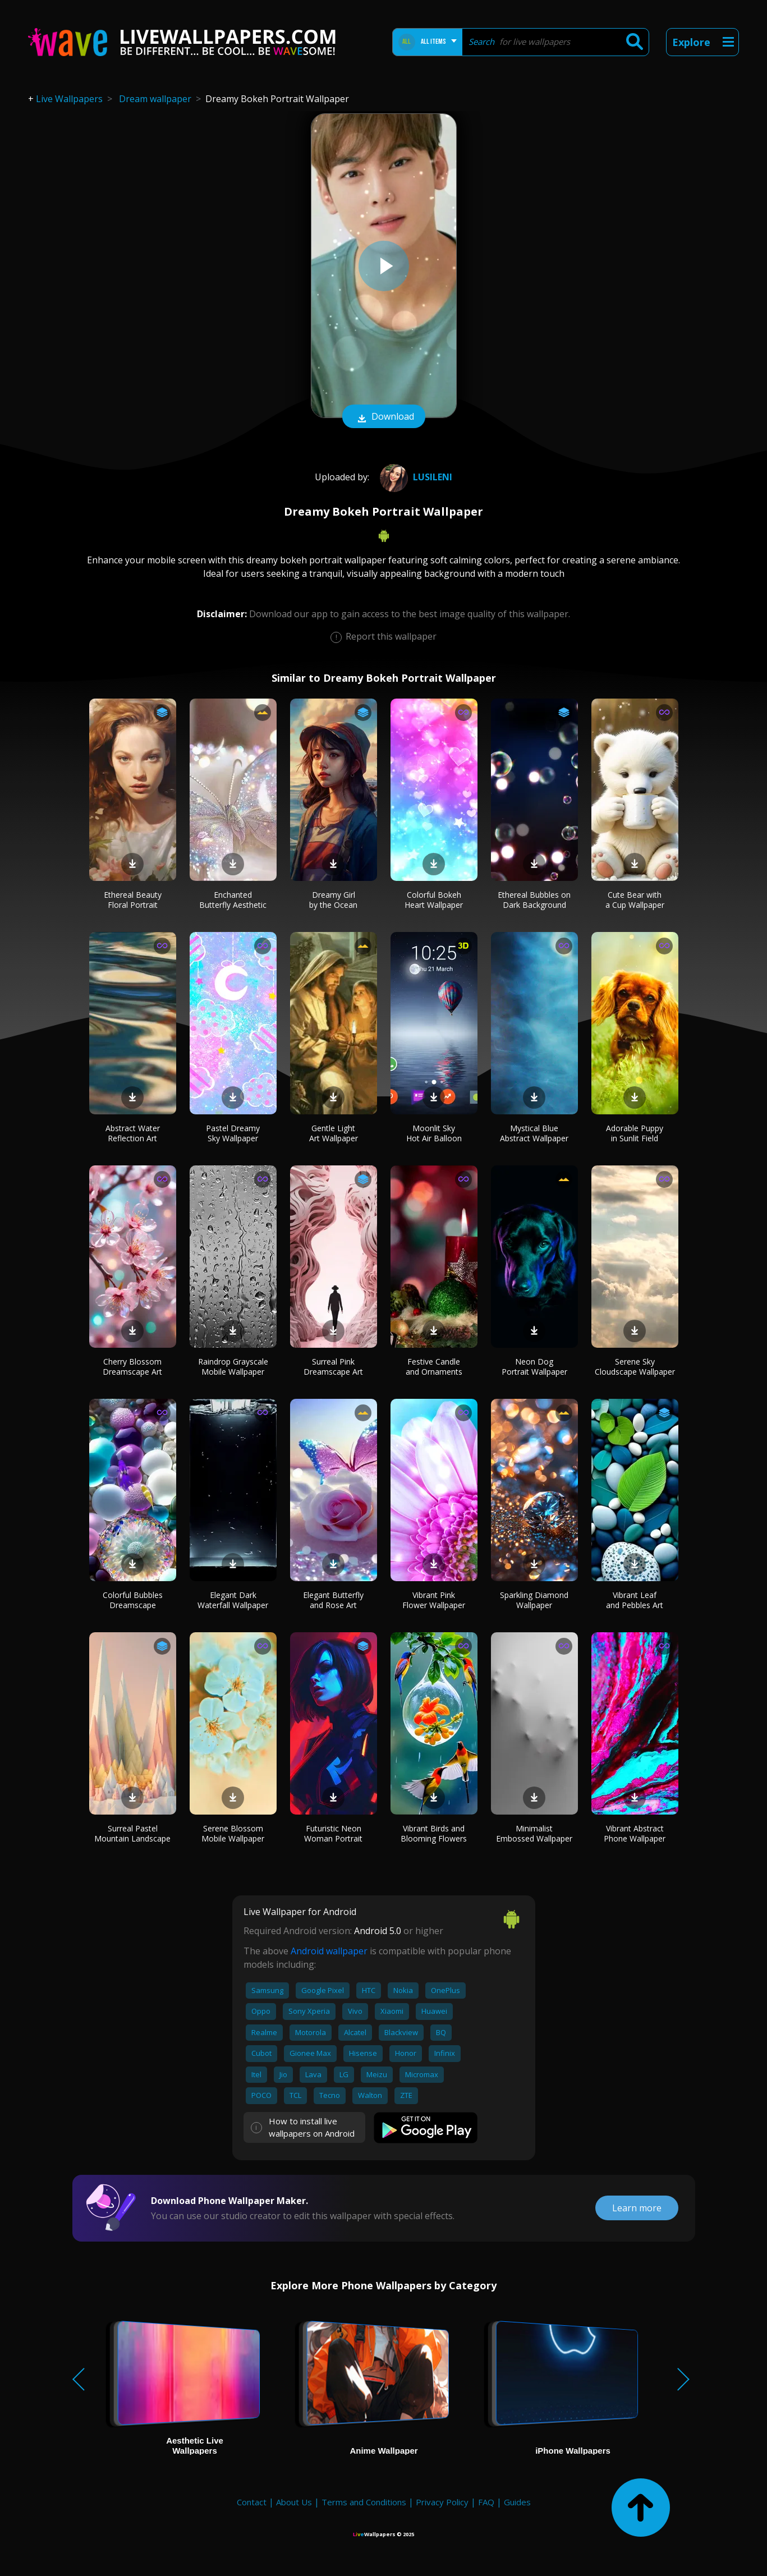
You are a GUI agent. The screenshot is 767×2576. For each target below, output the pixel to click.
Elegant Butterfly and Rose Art (333, 1600)
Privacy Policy (442, 2502)
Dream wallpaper (155, 99)
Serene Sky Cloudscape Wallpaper (635, 1366)
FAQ (486, 2502)
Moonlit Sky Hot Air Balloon (434, 1133)
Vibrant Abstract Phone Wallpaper (634, 1833)
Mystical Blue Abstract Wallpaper (534, 1133)
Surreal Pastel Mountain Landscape (132, 1833)
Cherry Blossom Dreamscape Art (132, 1366)
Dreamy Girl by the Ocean (333, 899)
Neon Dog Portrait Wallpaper (534, 1366)
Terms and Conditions (364, 2502)
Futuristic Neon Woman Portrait (333, 1833)
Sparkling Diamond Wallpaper (534, 1600)
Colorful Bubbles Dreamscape (133, 1600)
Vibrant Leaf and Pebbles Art (634, 1600)
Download (383, 417)
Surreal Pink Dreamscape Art (333, 1366)
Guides (517, 2502)
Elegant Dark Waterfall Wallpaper (233, 1600)
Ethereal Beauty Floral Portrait (133, 899)
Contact (252, 2502)
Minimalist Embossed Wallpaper (534, 1833)
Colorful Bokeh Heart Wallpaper (434, 899)
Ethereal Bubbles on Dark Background (534, 899)
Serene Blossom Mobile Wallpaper (232, 1833)
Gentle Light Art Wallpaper (333, 1133)
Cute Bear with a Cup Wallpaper (634, 899)
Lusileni (414, 477)
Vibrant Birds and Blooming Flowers (434, 1833)
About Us (294, 2502)
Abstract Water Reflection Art (132, 1133)
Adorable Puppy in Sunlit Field (634, 1133)
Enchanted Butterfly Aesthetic (233, 899)
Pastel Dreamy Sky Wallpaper (233, 1133)
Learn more (637, 2208)
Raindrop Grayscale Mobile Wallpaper (233, 1366)
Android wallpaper (329, 1951)
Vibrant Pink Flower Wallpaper (433, 1600)
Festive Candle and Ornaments (434, 1366)
